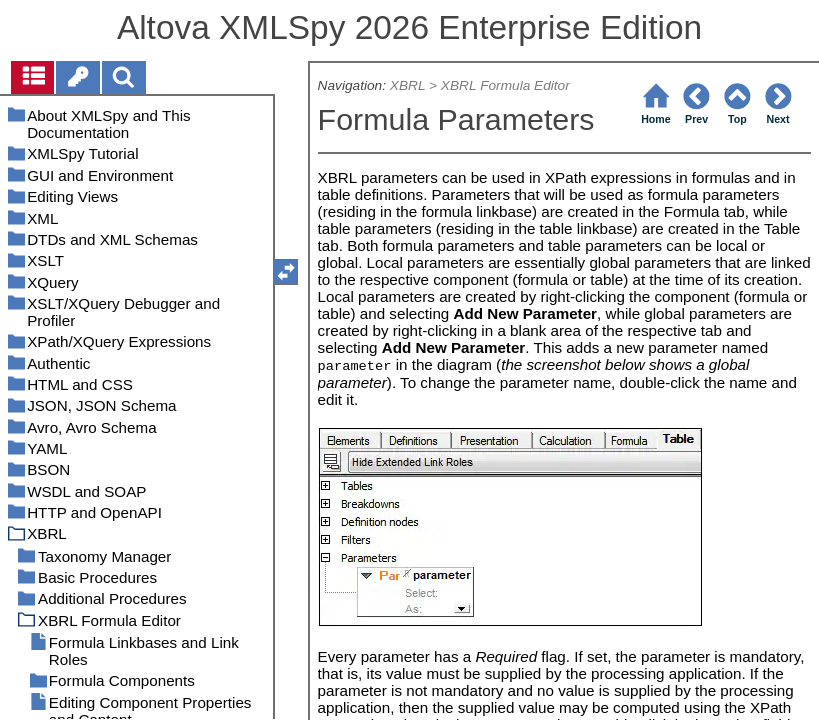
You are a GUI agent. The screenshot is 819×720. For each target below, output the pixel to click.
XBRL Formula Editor (505, 85)
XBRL (407, 85)
